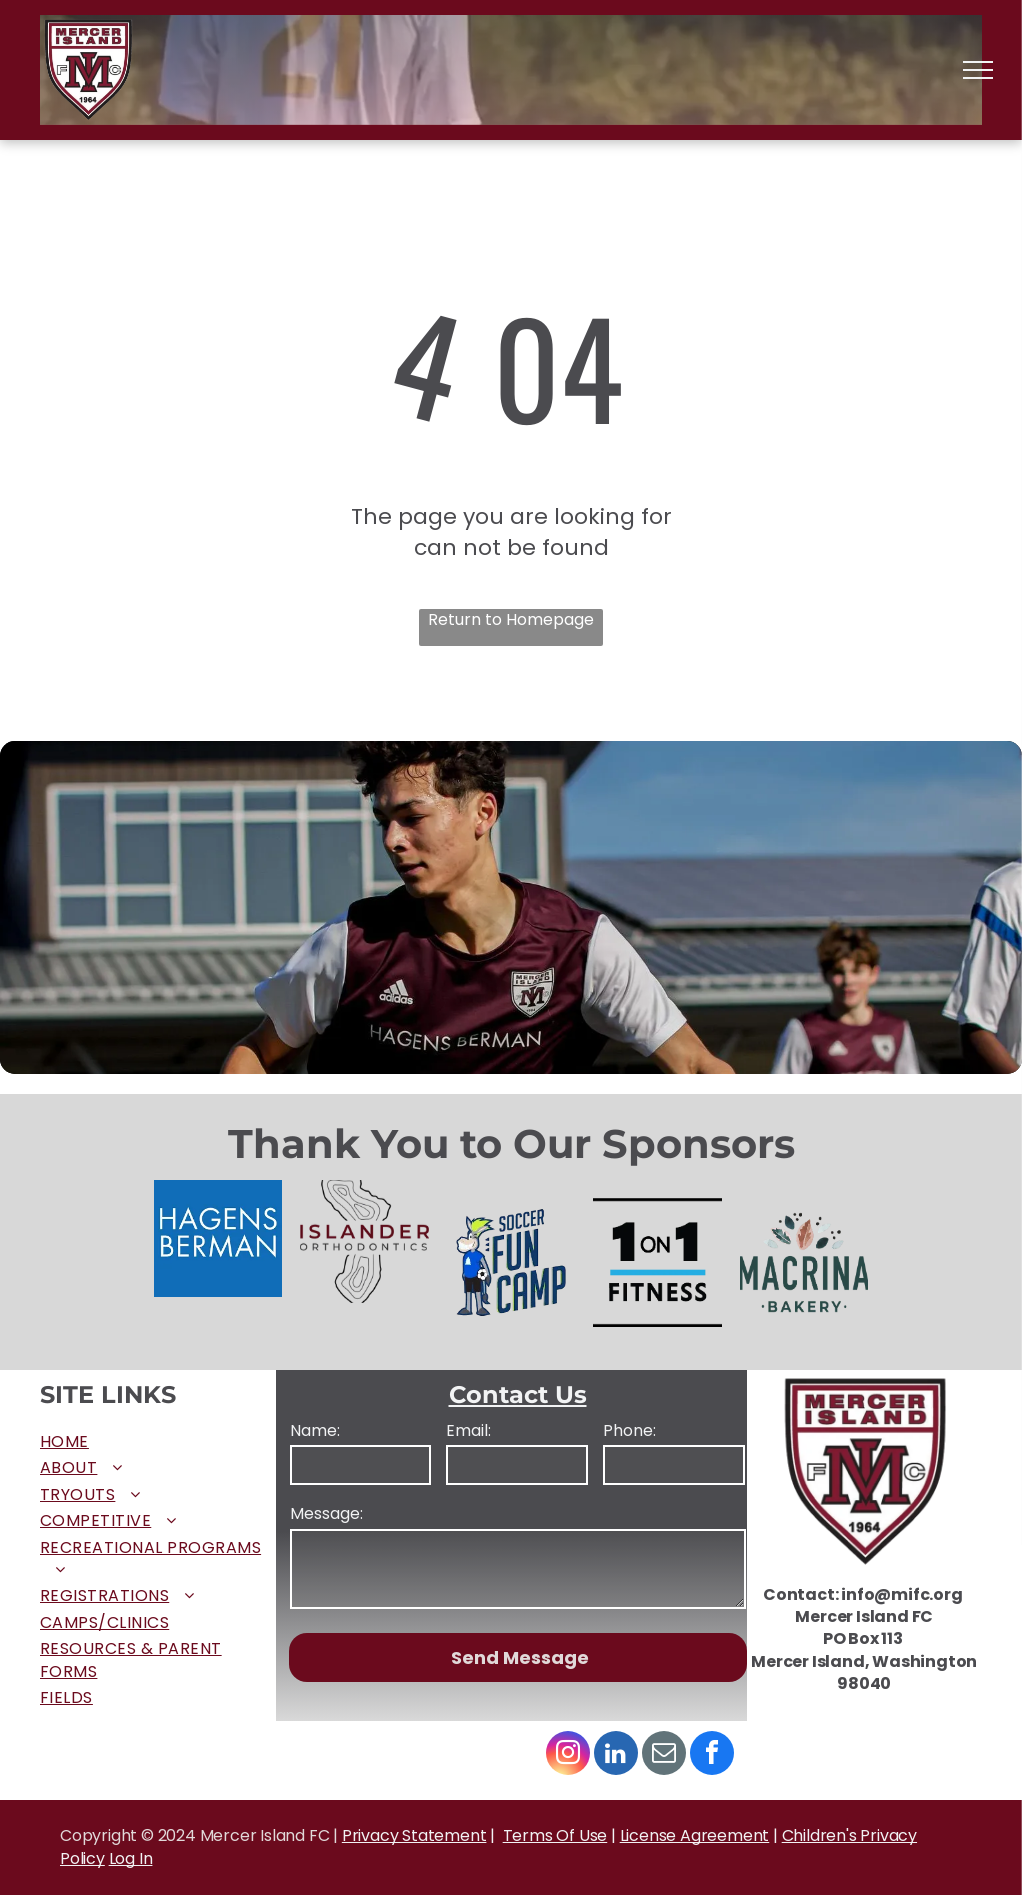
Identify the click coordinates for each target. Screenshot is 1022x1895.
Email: (468, 1431)
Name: (315, 1431)
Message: (326, 1514)
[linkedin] (616, 1755)
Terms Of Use (555, 1835)
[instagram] (568, 1755)
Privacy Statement (414, 1835)
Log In (131, 1858)
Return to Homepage (511, 620)
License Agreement (695, 1835)
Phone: (629, 1431)
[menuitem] (158, 1442)
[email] (664, 1755)
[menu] (978, 70)
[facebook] (712, 1755)
